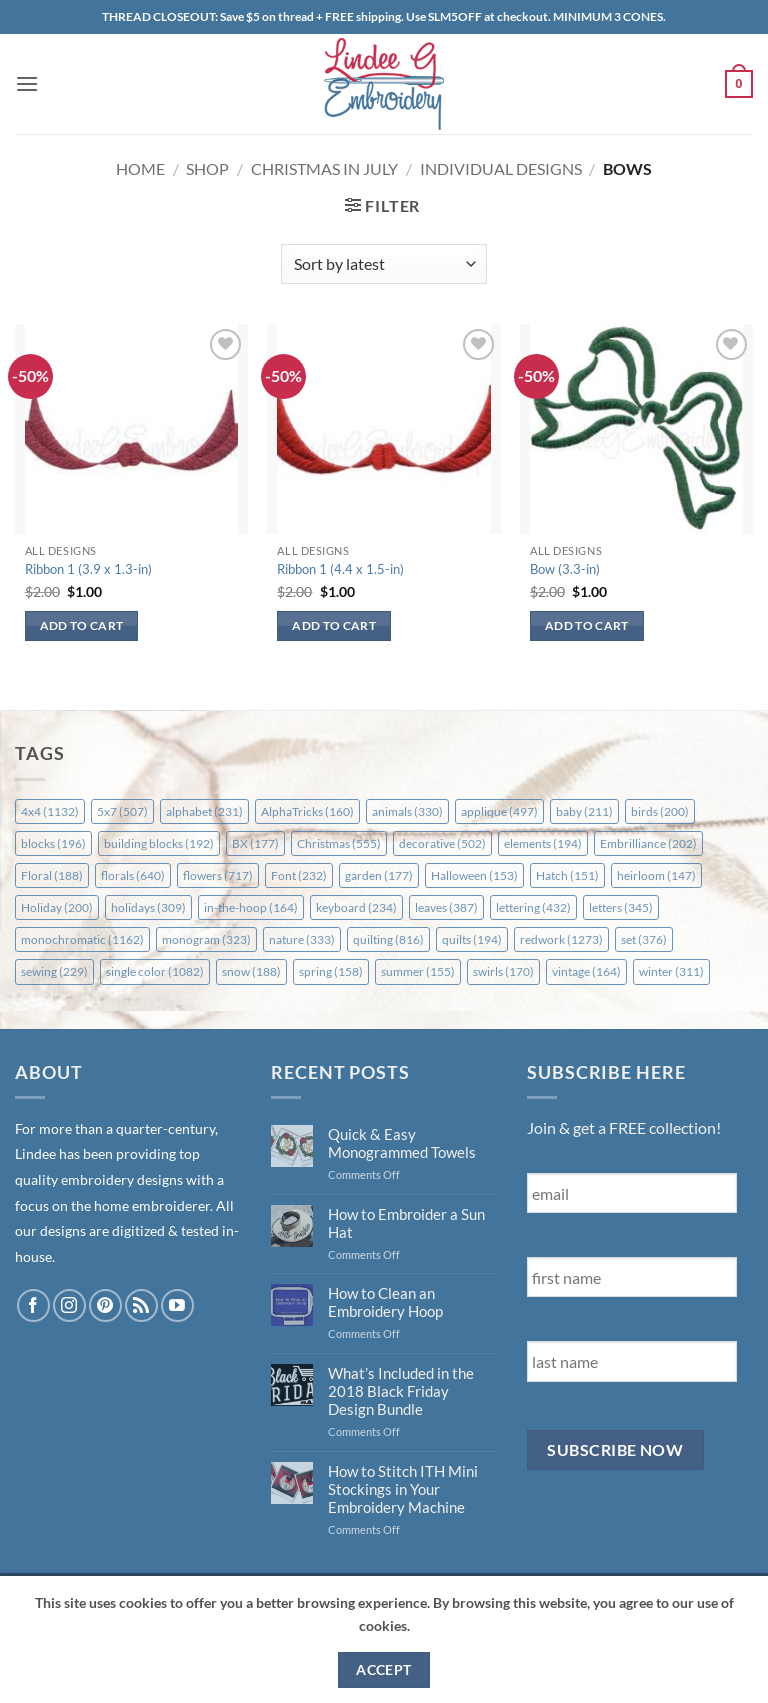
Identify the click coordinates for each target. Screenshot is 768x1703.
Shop (207, 168)
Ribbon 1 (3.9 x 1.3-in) (88, 569)
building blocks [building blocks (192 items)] (159, 843)
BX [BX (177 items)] (255, 843)
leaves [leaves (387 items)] (446, 907)
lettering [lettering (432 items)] (533, 907)
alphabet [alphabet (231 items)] (204, 811)
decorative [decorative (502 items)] (442, 843)
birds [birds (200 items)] (660, 811)
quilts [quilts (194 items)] (472, 939)
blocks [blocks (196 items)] (53, 843)
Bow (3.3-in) (565, 569)
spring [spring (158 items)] (331, 971)
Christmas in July (324, 168)
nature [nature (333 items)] (302, 939)
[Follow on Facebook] (33, 1305)
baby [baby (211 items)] (584, 811)
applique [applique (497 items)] (499, 811)
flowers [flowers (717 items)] (218, 875)
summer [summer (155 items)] (418, 971)
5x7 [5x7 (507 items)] (122, 811)
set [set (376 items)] (644, 939)
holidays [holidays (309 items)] (148, 907)
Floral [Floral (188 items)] (52, 875)
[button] (27, 83)
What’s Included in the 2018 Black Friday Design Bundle (401, 1391)
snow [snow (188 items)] (251, 971)
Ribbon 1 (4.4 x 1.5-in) (340, 569)
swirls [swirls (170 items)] (503, 971)
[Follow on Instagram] (69, 1305)
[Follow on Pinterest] (105, 1305)
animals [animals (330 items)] (407, 811)
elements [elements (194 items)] (543, 843)
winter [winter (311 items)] (671, 971)
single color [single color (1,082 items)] (155, 971)
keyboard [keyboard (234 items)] (356, 907)
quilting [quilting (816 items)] (388, 939)
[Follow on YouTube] (177, 1305)
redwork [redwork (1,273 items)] (561, 939)
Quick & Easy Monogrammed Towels (402, 1143)
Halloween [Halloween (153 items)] (474, 875)
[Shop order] (383, 264)
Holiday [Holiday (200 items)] (57, 907)
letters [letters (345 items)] (621, 907)
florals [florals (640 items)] (133, 875)
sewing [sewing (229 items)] (54, 971)
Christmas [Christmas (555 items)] (339, 843)
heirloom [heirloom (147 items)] (656, 875)
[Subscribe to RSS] (141, 1305)
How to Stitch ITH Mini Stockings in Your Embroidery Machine (403, 1489)
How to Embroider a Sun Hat (406, 1223)
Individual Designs (501, 168)
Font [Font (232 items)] (299, 875)
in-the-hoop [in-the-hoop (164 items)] (251, 907)
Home (140, 168)
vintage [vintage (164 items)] (586, 971)
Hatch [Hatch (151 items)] (567, 875)
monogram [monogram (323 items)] (206, 939)
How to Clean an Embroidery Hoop (385, 1302)
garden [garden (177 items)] (379, 875)
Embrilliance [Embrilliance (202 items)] (648, 843)
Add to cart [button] (82, 625)
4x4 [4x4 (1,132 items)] (50, 811)
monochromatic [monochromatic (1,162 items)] (82, 939)
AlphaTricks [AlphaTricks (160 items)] (307, 811)
